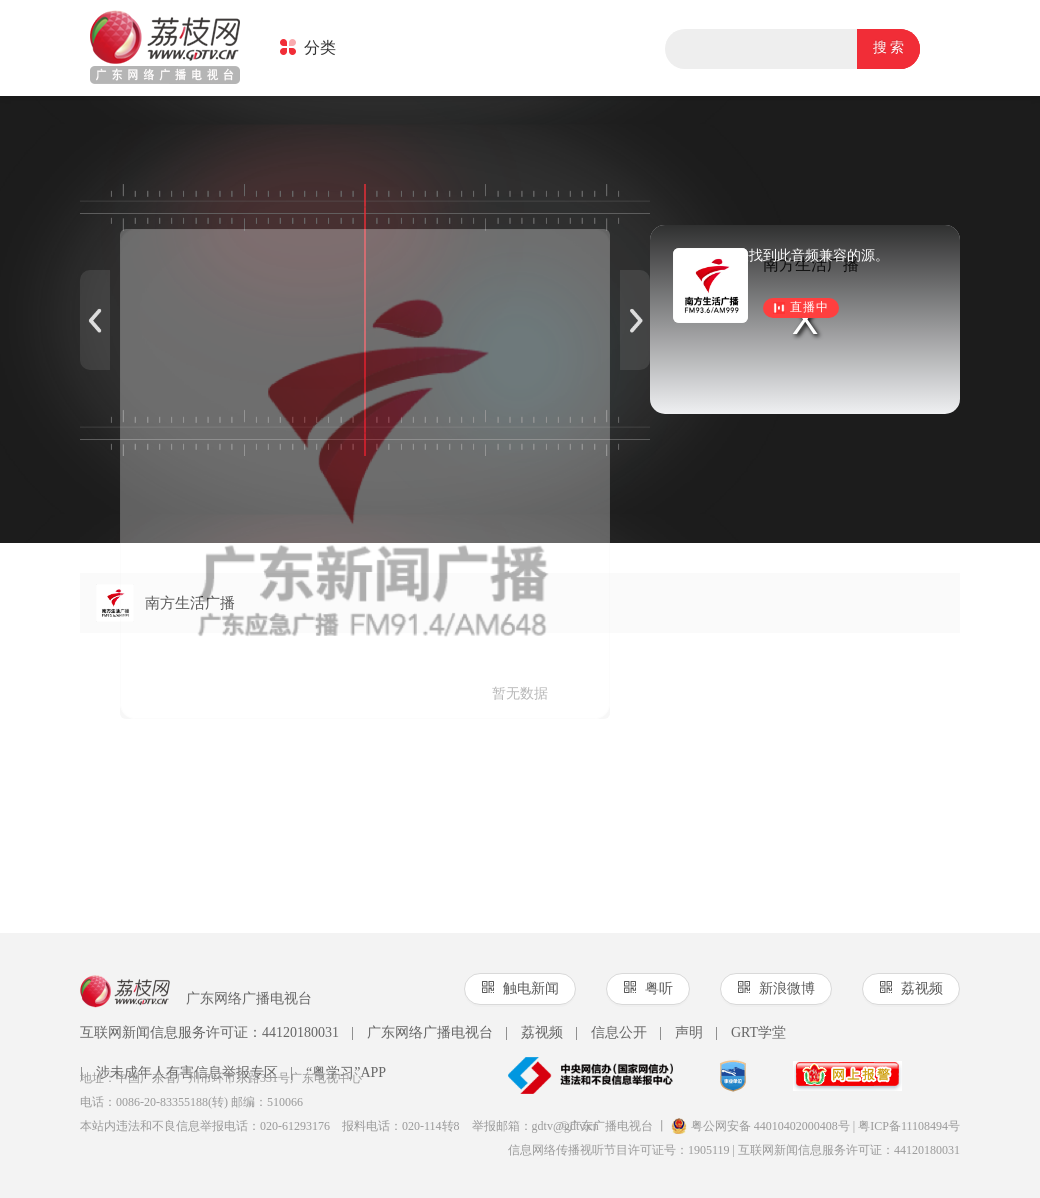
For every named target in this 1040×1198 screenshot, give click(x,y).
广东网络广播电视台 (422, 1033)
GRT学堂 (750, 1033)
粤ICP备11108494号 (909, 1126)
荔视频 (534, 1033)
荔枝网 (165, 49)
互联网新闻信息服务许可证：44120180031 (209, 1032)
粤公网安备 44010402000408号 (760, 1126)
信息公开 (611, 1033)
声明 (681, 1033)
